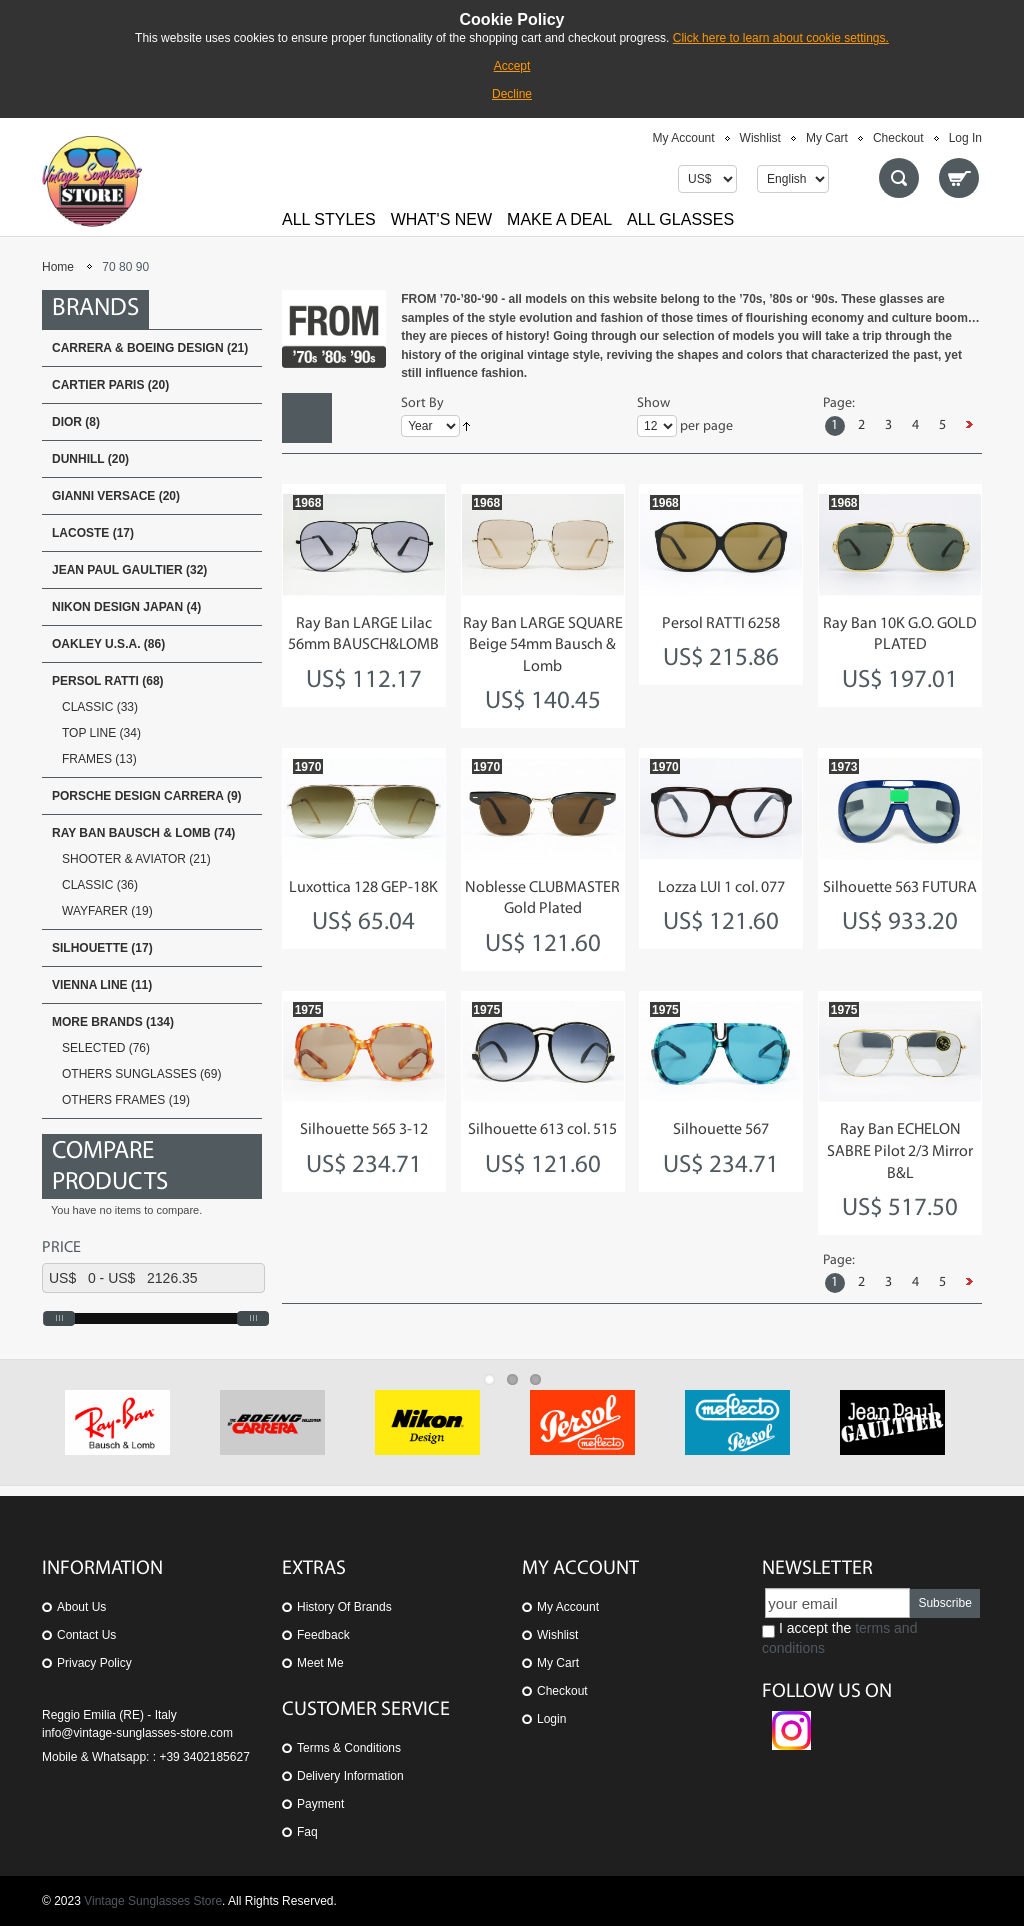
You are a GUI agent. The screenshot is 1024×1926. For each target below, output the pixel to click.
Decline (512, 94)
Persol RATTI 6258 (721, 624)
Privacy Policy (94, 1663)
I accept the (839, 1638)
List (357, 418)
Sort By (422, 403)
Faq (307, 1832)
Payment (320, 1804)
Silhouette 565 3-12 (364, 1130)
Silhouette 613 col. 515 (542, 1130)
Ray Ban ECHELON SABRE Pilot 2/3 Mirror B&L (900, 1151)
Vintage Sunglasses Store (153, 1901)
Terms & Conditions (349, 1748)
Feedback (323, 1635)
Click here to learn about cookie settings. (781, 38)
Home (58, 267)
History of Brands (344, 1607)
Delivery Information (350, 1776)
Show (653, 403)
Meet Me (320, 1663)
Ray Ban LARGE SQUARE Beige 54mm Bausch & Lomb (543, 645)
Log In (965, 138)
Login (551, 1719)
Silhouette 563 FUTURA (900, 888)
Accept (512, 66)
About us (81, 1607)
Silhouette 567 (721, 1130)
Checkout (898, 138)
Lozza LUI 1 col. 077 (721, 888)
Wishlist (760, 138)
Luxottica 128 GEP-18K (363, 888)
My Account (684, 138)
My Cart (827, 138)
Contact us (86, 1635)
